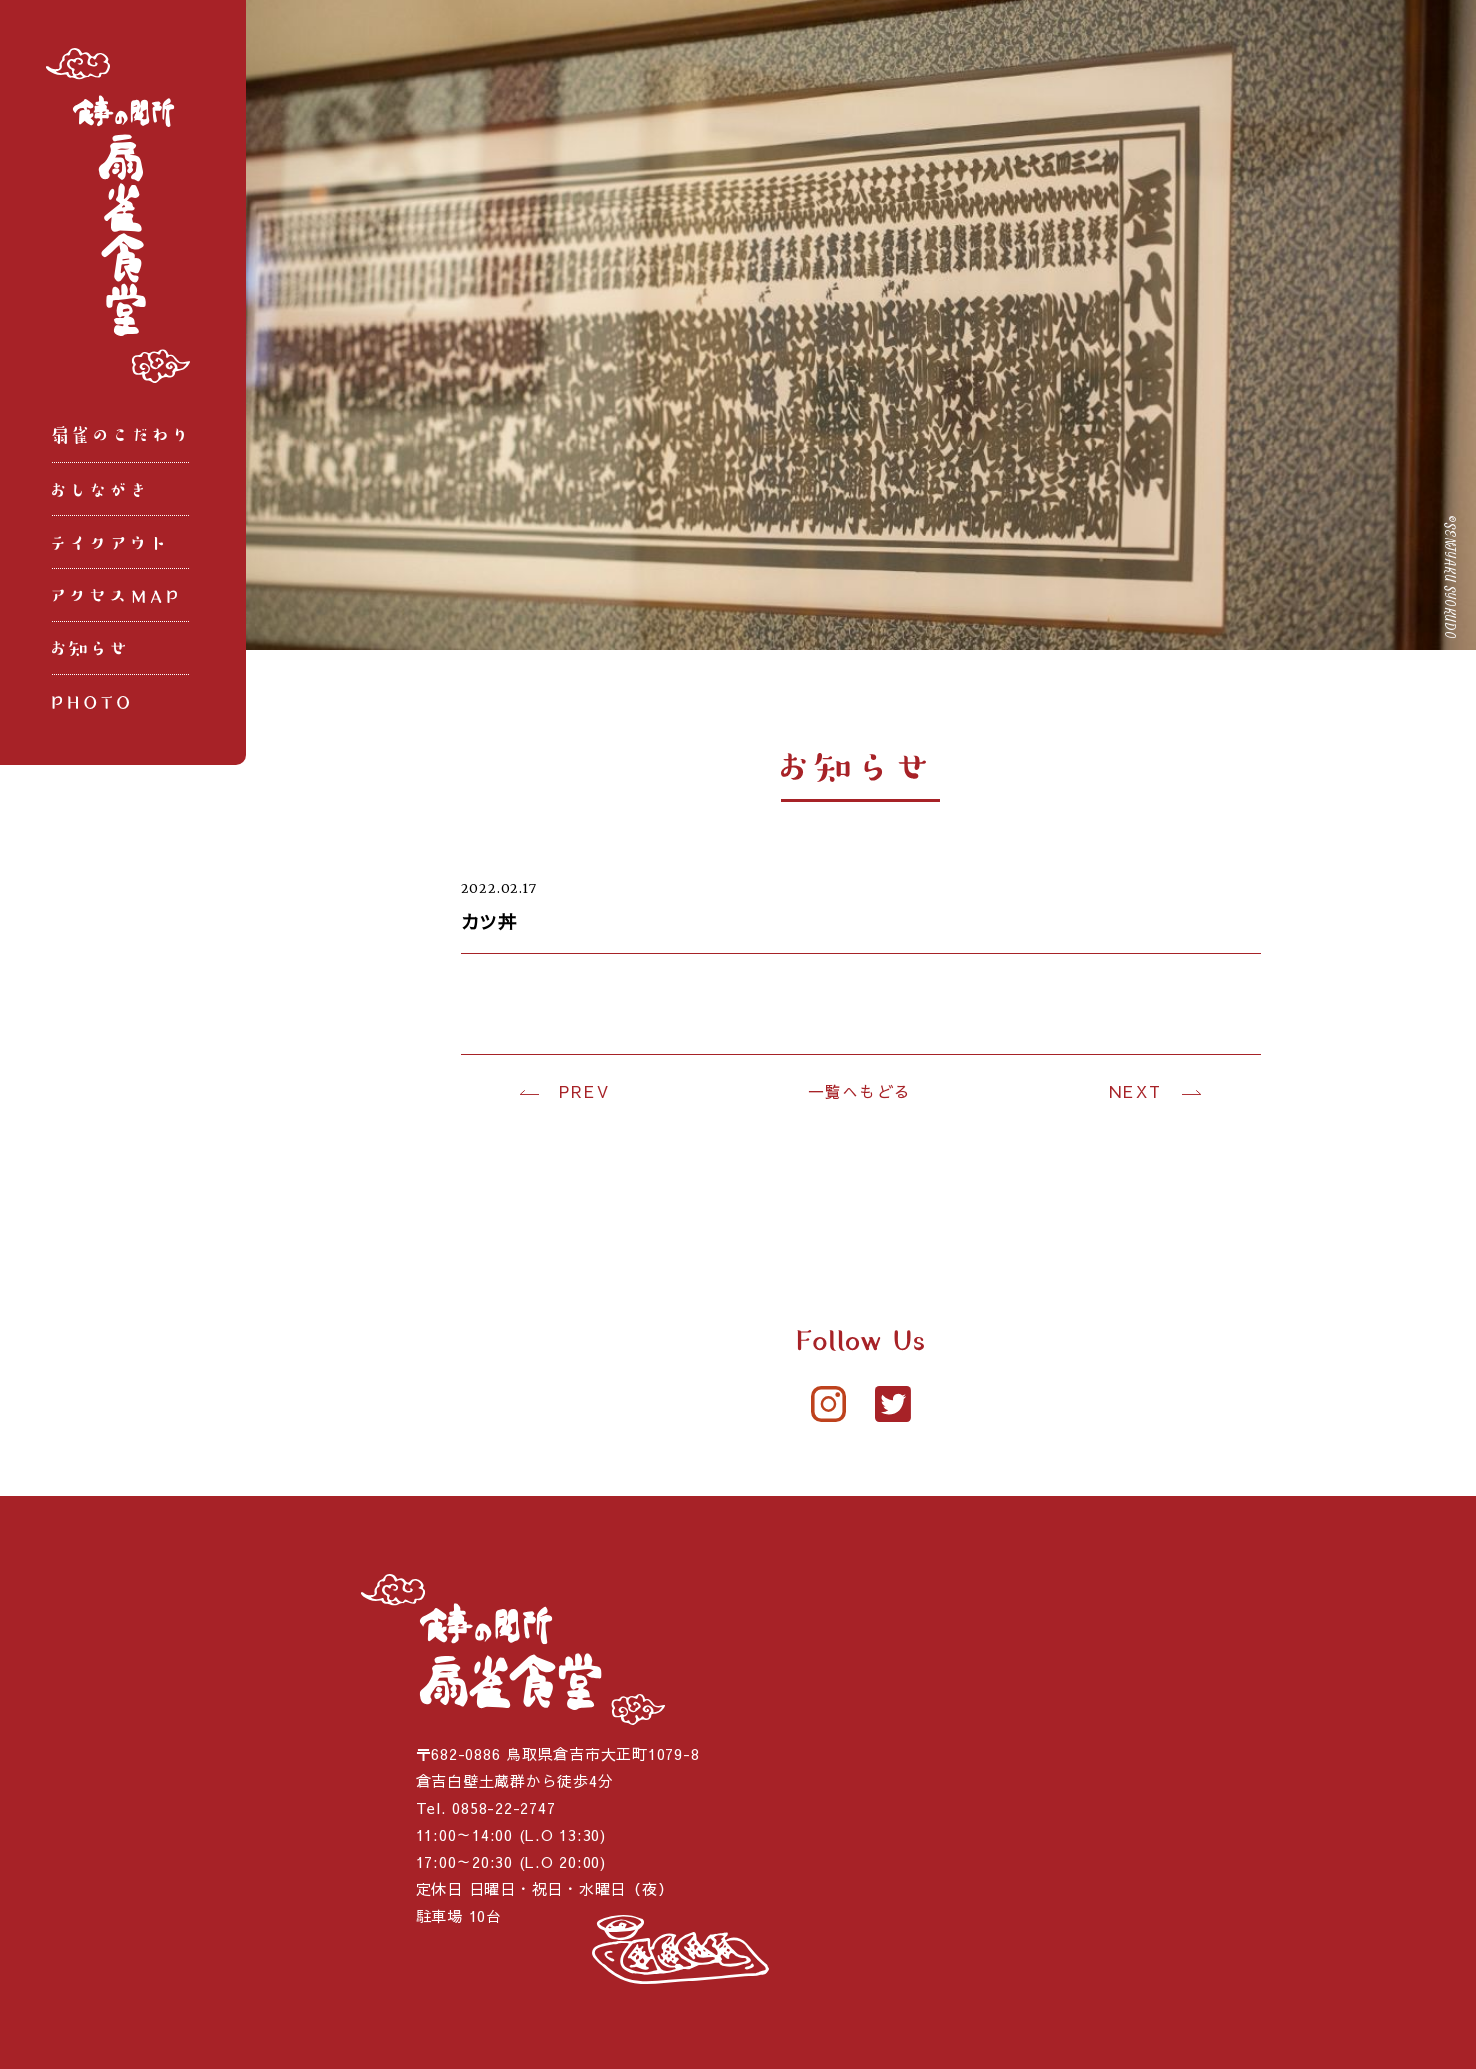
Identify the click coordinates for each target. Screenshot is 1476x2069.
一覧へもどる (860, 1091)
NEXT (1135, 1091)
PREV (584, 1091)
